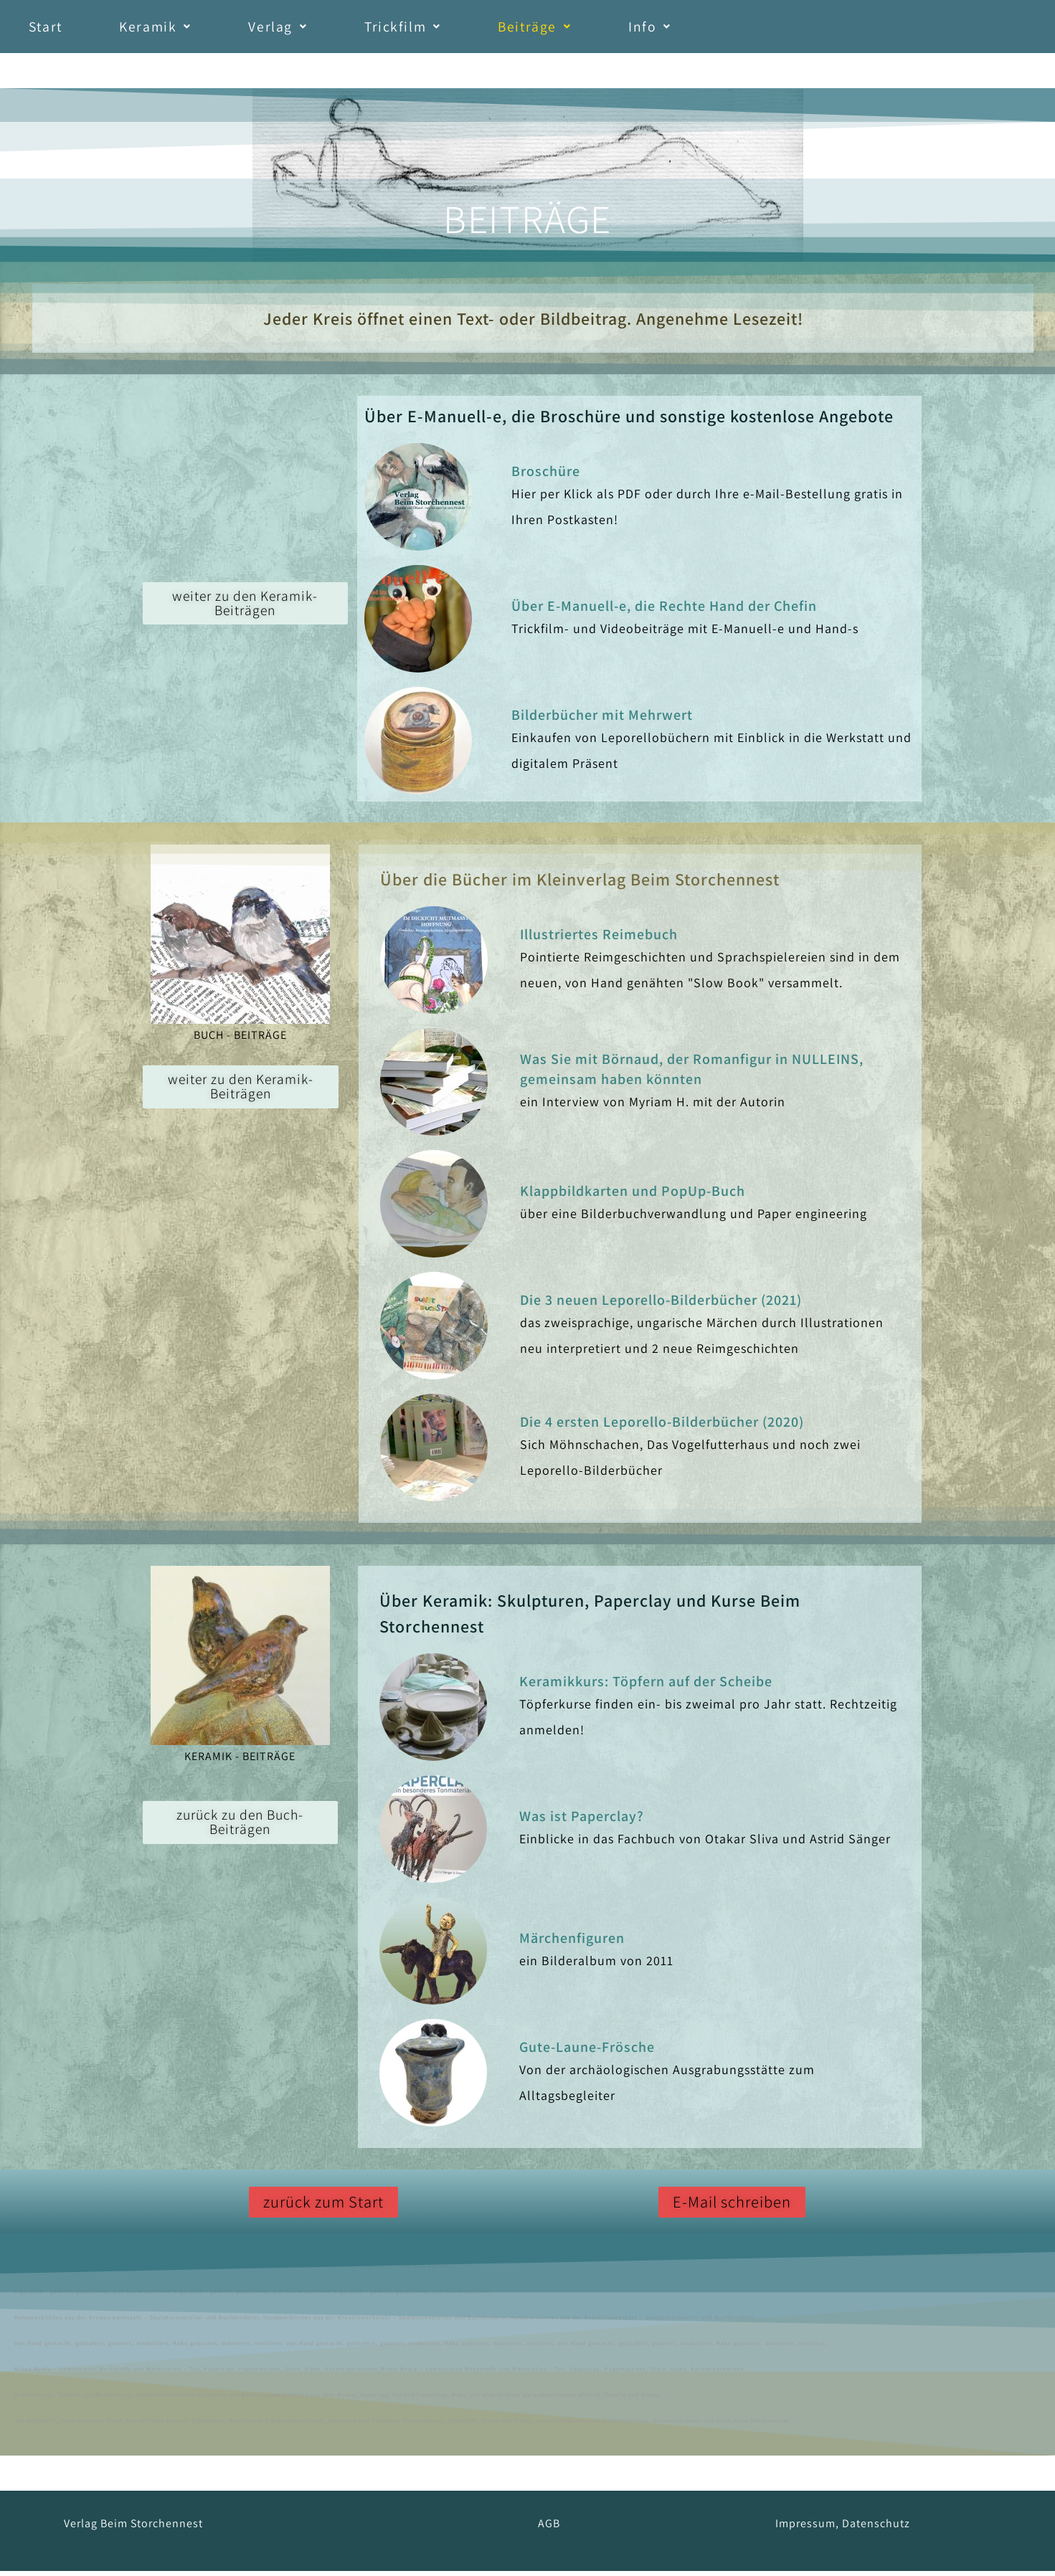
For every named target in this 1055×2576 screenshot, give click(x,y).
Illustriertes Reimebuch (599, 939)
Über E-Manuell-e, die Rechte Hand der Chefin (664, 611)
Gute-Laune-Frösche (587, 2052)
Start (54, 28)
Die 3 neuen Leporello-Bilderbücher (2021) (661, 1305)
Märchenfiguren (572, 1943)
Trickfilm (458, 28)
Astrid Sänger (72, 2259)
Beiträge (606, 28)
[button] (180, 29)
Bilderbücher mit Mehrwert (602, 719)
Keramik (180, 28)
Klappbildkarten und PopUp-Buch (632, 1196)
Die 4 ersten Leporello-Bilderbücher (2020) (662, 1426)
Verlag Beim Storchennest (133, 2528)
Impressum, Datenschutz (842, 2528)
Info (736, 28)
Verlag (317, 28)
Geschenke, (439, 2259)
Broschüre (545, 476)
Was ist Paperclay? (581, 1821)
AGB (549, 2528)
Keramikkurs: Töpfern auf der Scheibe (645, 1686)
